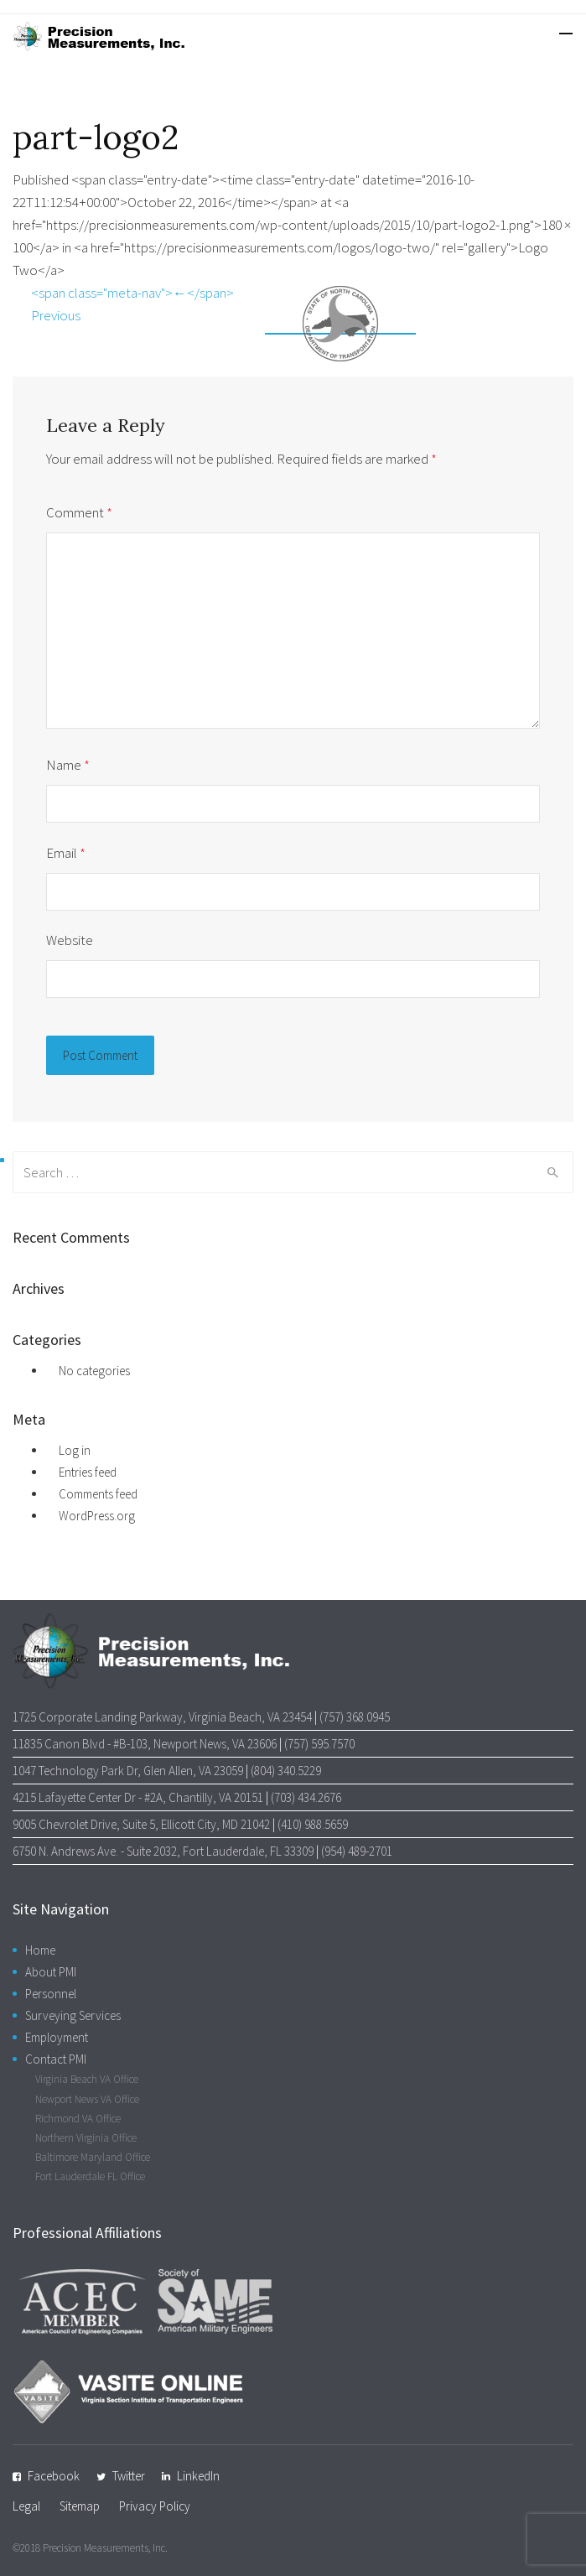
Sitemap (80, 2506)
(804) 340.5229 (286, 1771)
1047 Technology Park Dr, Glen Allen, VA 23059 (128, 1771)
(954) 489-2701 (356, 1851)
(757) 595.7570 (319, 1744)
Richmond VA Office (78, 2118)
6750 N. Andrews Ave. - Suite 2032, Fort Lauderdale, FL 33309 (163, 1851)
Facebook (54, 2476)
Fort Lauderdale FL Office (90, 2176)
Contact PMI (55, 2059)
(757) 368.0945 (354, 1717)
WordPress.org (97, 1516)
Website (69, 940)
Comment (79, 512)
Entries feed (88, 1472)
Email (66, 853)
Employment (56, 2037)
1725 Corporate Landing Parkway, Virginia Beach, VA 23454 (162, 1717)
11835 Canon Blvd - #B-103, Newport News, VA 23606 (145, 1744)
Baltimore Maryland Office (92, 2157)
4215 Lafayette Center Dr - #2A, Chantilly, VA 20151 (138, 1797)
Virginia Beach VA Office (86, 2079)
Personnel (50, 1994)
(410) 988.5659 (312, 1824)
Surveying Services (73, 2015)
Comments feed (98, 1494)
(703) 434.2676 (306, 1797)
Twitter (128, 2476)
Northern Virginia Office (86, 2138)
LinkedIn (198, 2476)
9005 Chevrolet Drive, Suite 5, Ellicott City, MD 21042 (141, 1824)
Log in (75, 1450)
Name (68, 765)
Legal (26, 2506)
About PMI (50, 1972)
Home (40, 1950)
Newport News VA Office (87, 2099)
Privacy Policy (154, 2506)
